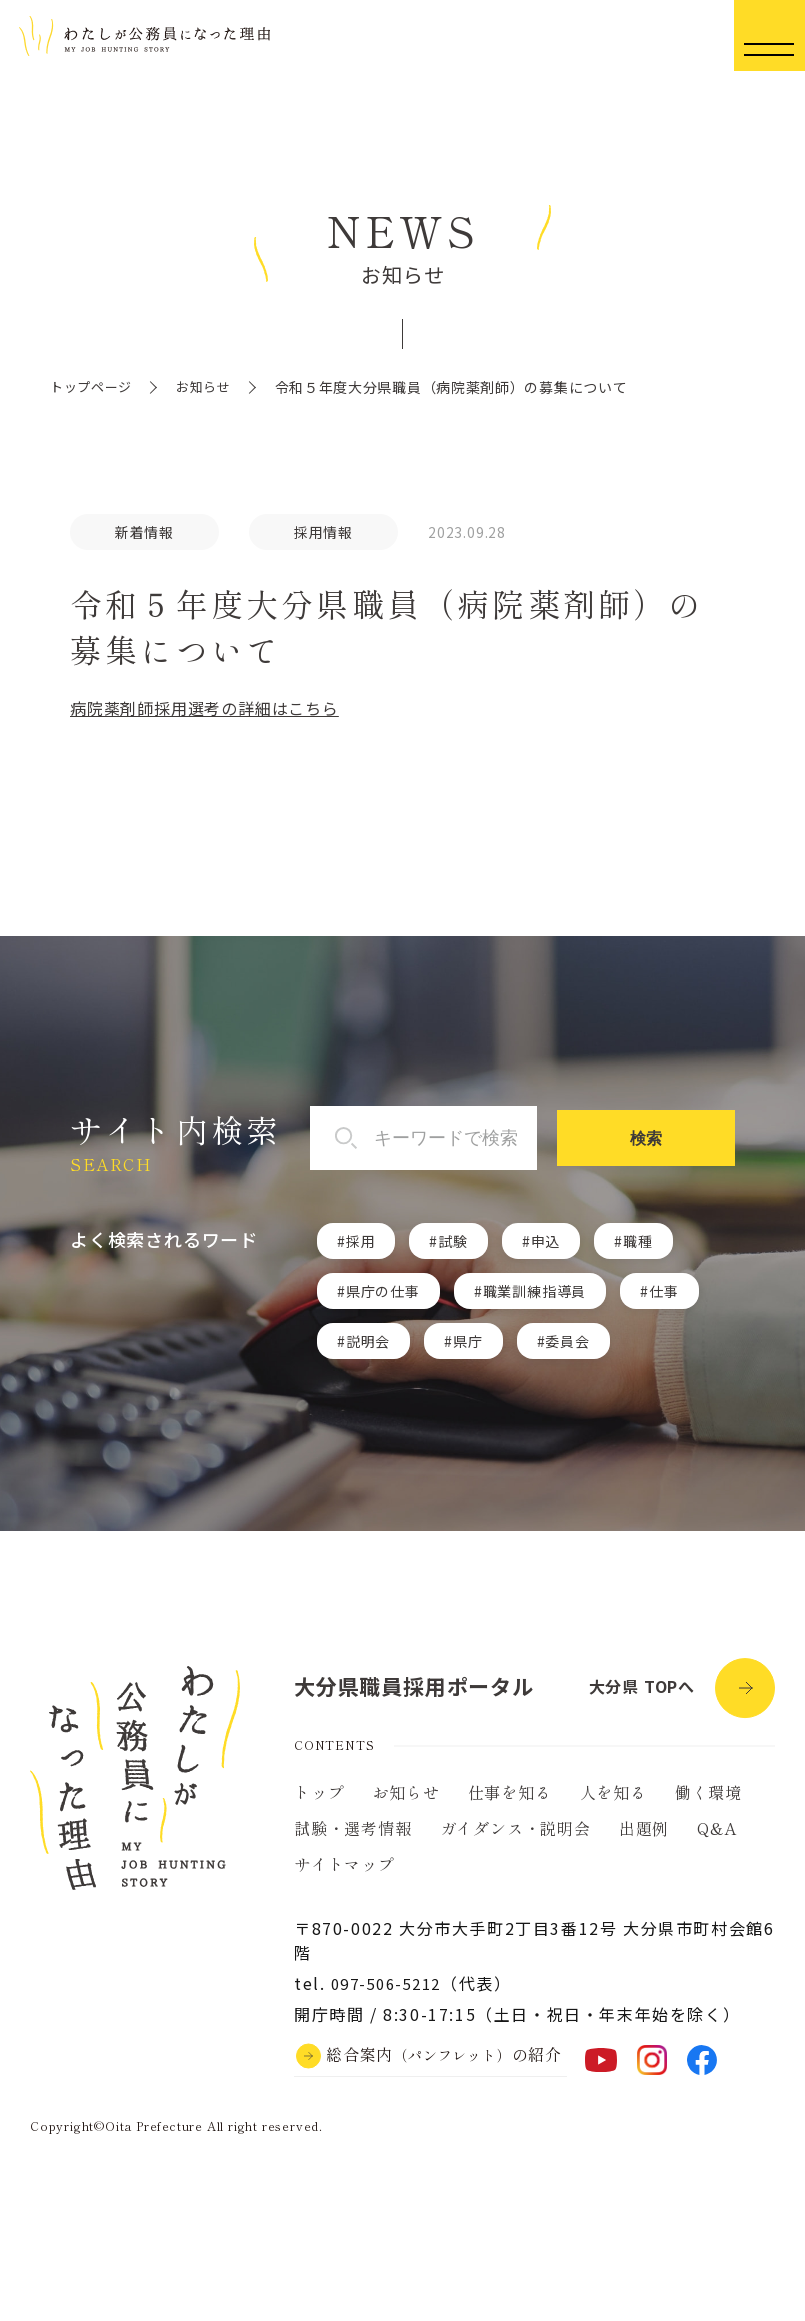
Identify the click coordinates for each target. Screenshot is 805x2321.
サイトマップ (344, 1874)
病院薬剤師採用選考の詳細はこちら (204, 709)
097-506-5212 (391, 1993)
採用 (361, 1242)
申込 (546, 1242)
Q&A (716, 1838)
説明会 (368, 1342)
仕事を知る (510, 1802)
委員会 (567, 1342)
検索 (676, 1139)
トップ (319, 1802)
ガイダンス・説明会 (515, 1838)
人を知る (613, 1802)
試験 (453, 1242)
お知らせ (211, 387)
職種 (638, 1242)
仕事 (664, 1292)
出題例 (644, 1838)
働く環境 (708, 1802)
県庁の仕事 (383, 1292)
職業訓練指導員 (535, 1292)
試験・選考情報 (353, 1838)
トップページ (94, 387)
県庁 (468, 1342)
